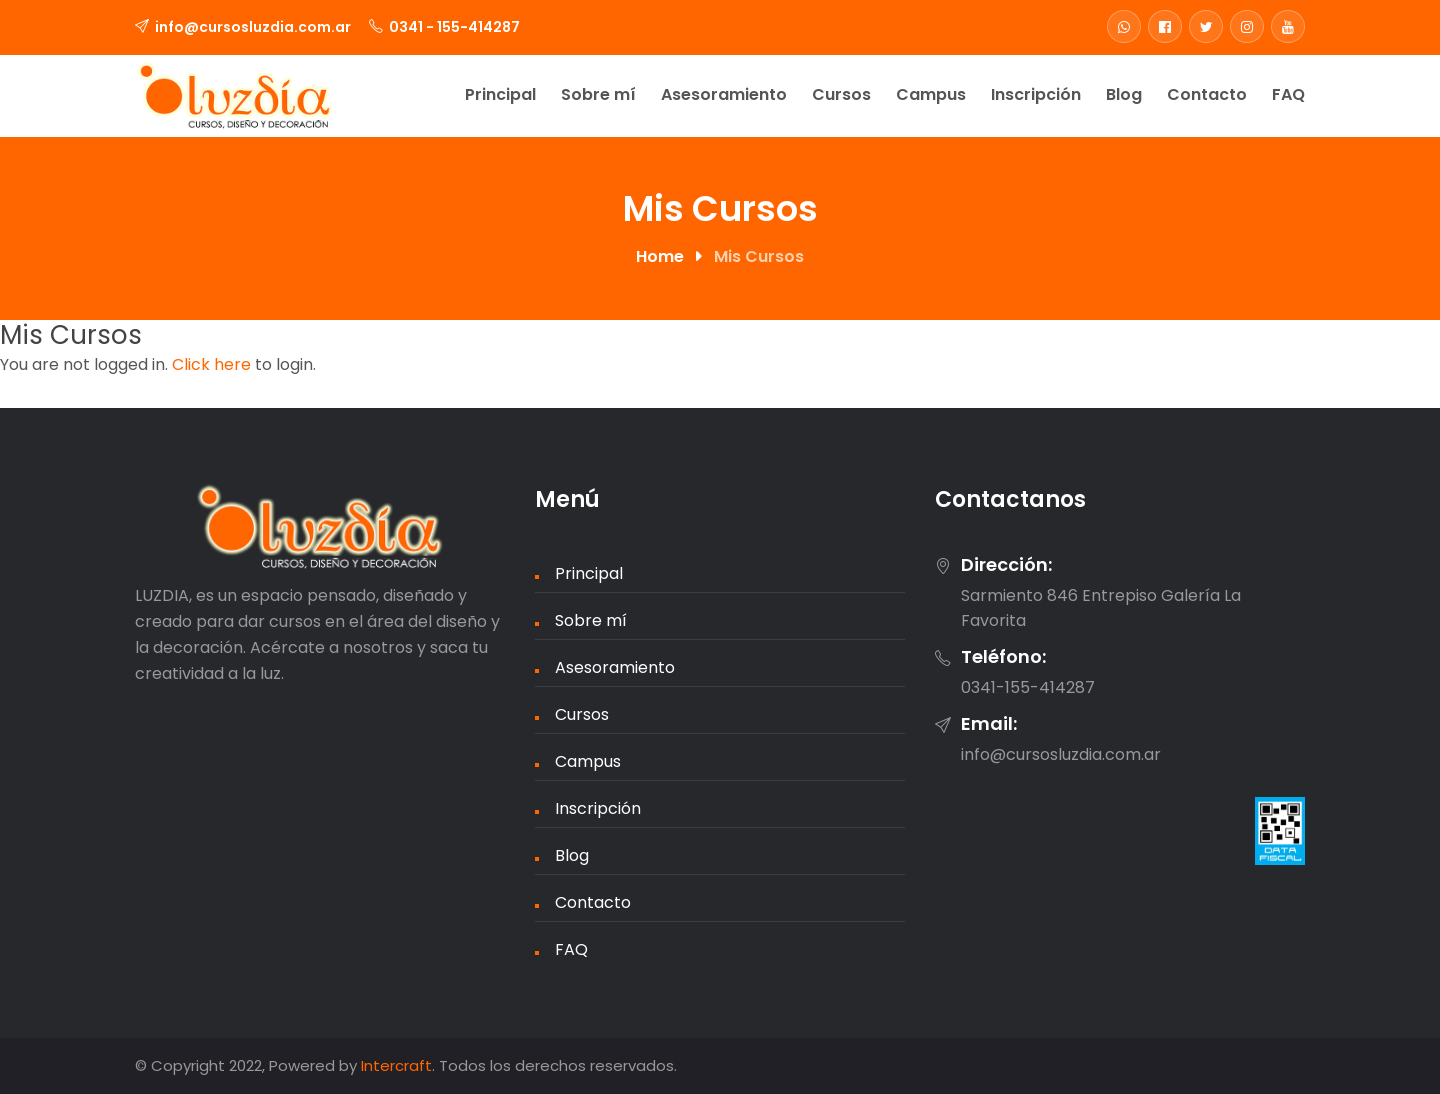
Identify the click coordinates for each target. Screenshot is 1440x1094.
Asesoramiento (724, 94)
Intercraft (396, 1065)
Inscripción (1036, 94)
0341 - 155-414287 (454, 27)
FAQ (1288, 94)
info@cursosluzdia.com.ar (253, 27)
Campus (931, 94)
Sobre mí (598, 94)
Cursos (841, 94)
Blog (1124, 94)
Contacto (1207, 94)
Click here (211, 364)
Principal (500, 94)
